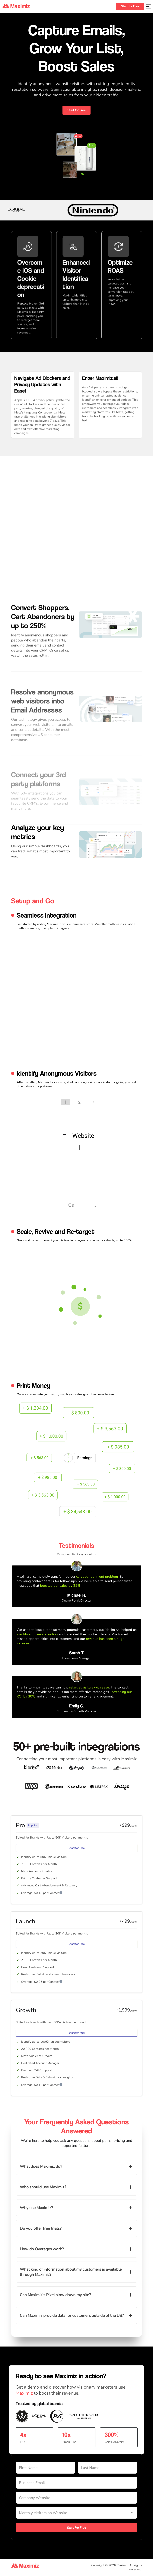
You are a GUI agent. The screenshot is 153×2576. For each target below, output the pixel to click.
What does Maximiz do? (41, 2166)
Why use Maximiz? (36, 2207)
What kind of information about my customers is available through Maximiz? (71, 2272)
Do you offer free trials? (40, 2228)
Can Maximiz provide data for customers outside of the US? (72, 2315)
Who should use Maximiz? (43, 2187)
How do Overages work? (42, 2249)
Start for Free (130, 6)
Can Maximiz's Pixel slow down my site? (55, 2294)
